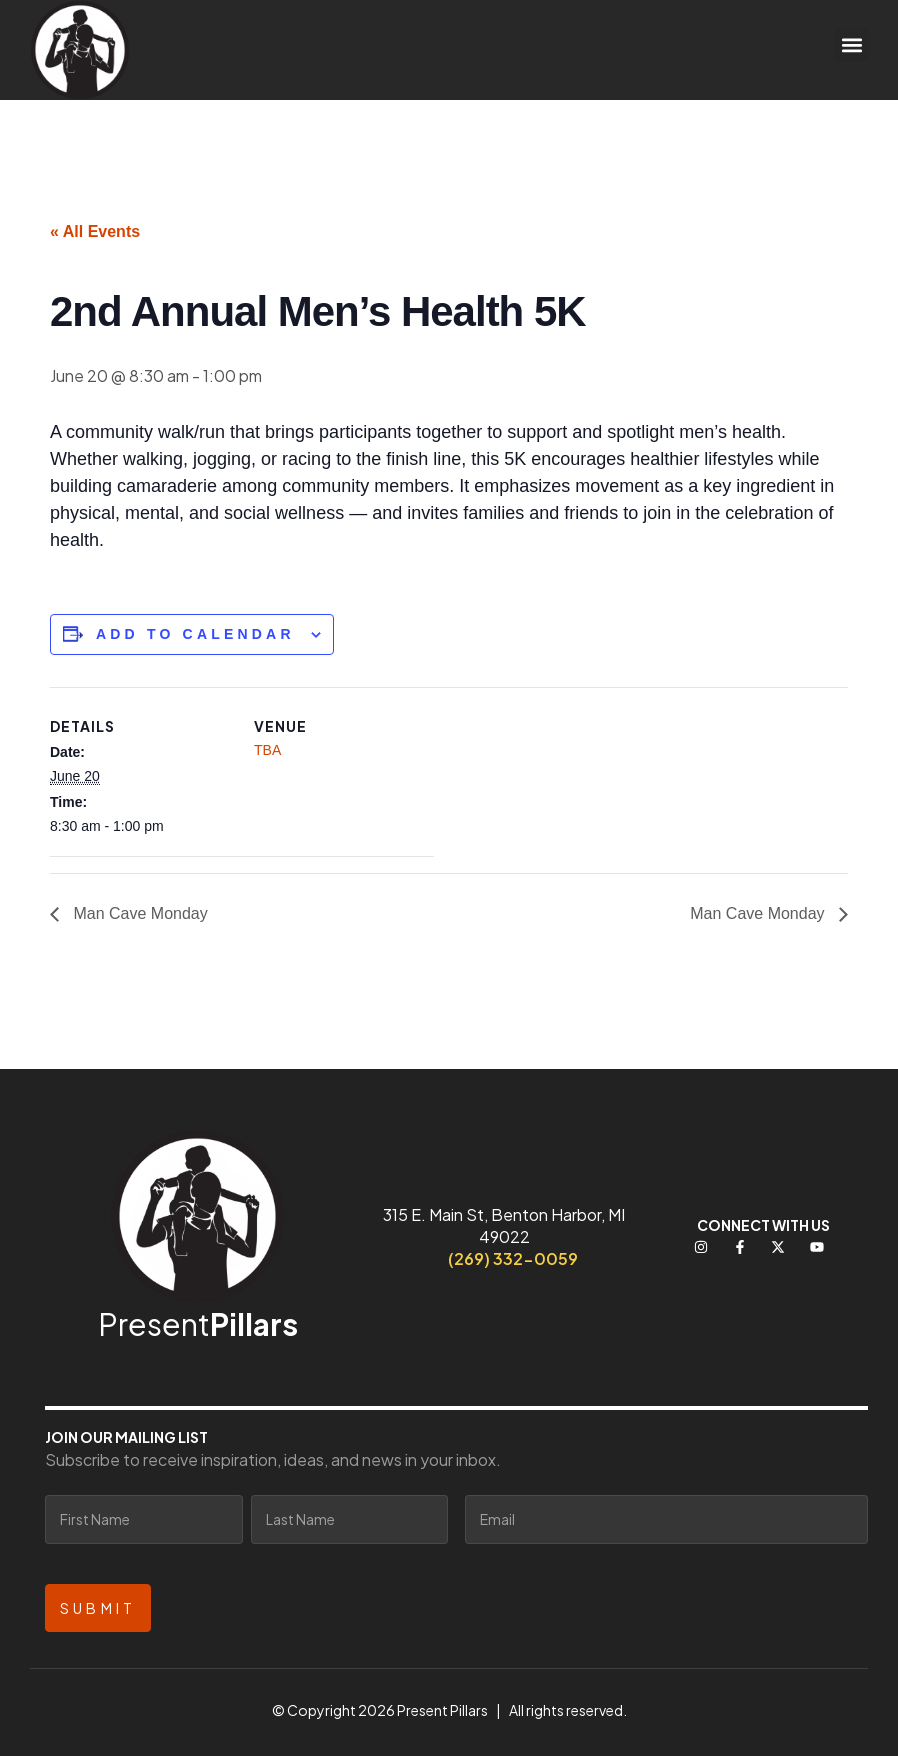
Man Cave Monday (138, 913)
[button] (851, 45)
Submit (98, 1608)
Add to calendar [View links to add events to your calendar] (195, 634)
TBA (267, 750)
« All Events (95, 231)
